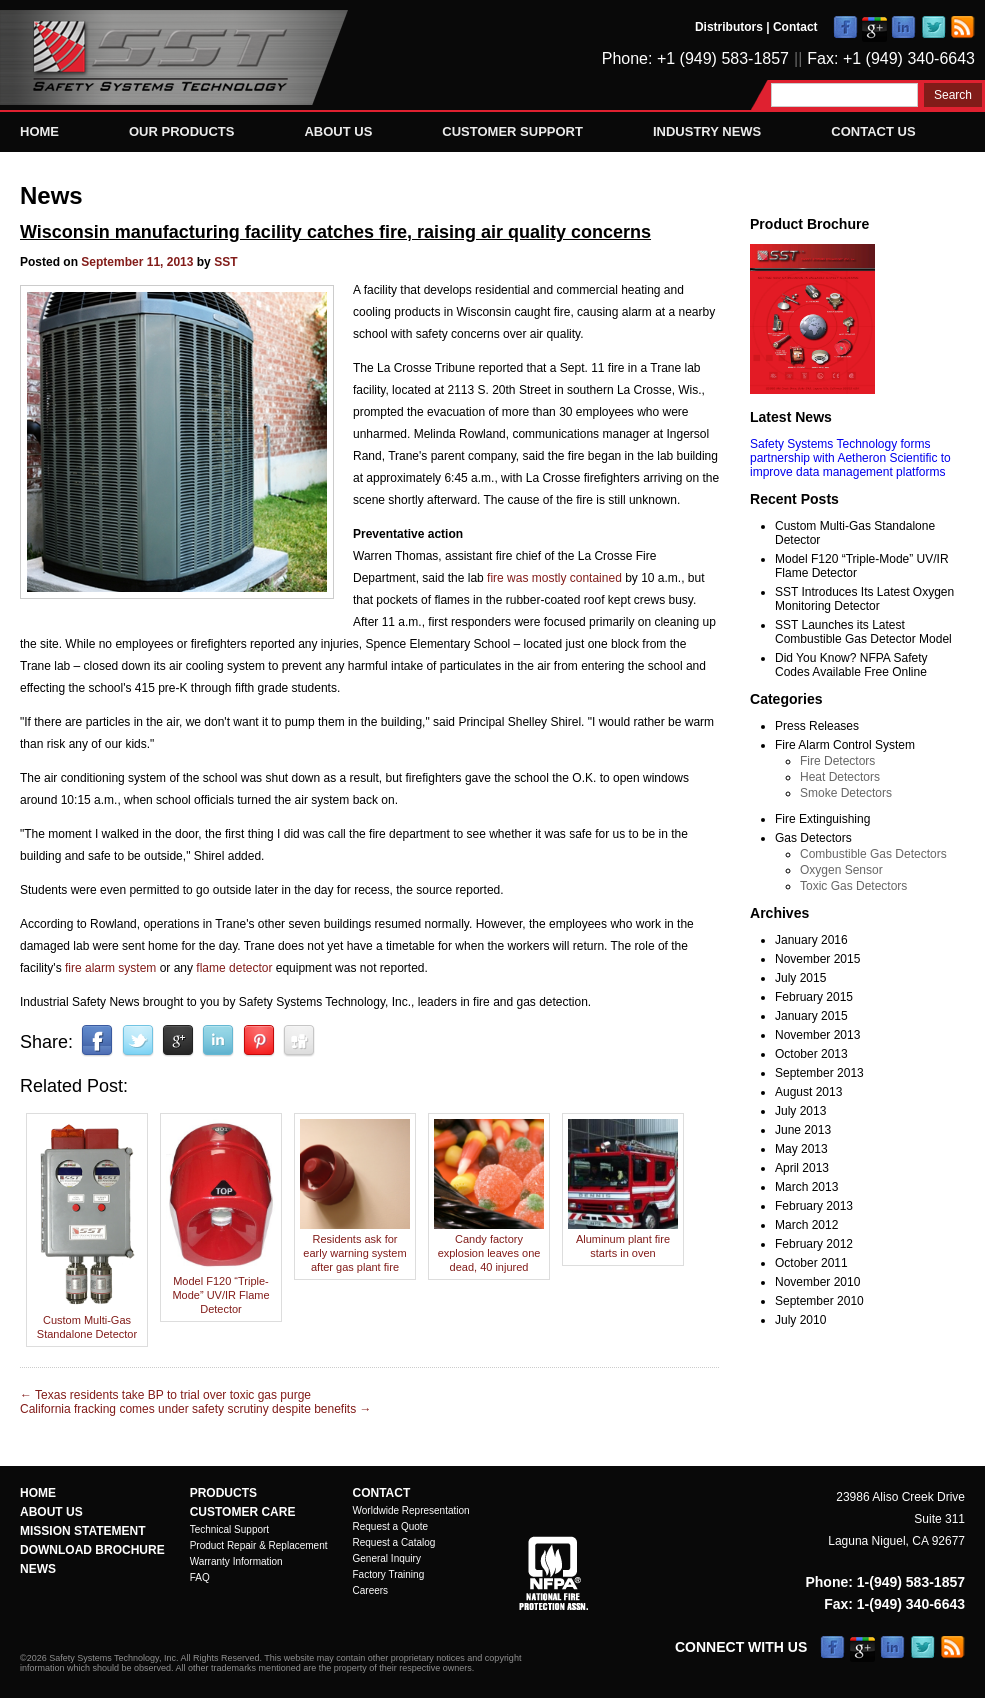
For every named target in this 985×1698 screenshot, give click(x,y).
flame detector (234, 968)
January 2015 (811, 1016)
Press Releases (817, 726)
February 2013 (814, 1206)
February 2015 (814, 997)
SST (225, 262)
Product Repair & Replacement (259, 1545)
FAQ (200, 1577)
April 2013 (802, 1168)
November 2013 (817, 1035)
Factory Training (389, 1574)
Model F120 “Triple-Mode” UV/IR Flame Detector (221, 1288)
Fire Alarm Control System (845, 745)
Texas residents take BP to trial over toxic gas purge (165, 1395)
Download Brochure (92, 1550)
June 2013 (803, 1130)
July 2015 (800, 978)
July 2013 (800, 1111)
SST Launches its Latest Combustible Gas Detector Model (863, 632)
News (51, 195)
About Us (338, 131)
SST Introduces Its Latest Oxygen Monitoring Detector (864, 599)
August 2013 (808, 1092)
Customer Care (243, 1512)
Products (223, 1493)
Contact (795, 27)
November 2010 (817, 1282)
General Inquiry (387, 1558)
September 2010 (819, 1301)
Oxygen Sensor (841, 870)
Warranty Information (236, 1561)
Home (39, 131)
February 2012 (814, 1244)
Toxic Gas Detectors (853, 886)
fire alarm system (110, 968)
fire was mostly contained (554, 578)
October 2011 (811, 1263)
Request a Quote (391, 1526)
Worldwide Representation (411, 1510)
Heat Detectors (840, 777)
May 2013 (801, 1149)
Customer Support (512, 131)
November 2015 (817, 959)
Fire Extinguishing (822, 819)
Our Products (181, 131)
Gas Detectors (813, 838)
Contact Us (873, 131)
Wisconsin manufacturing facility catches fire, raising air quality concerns (335, 232)
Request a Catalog (394, 1542)
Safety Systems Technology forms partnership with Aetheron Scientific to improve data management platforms (850, 458)
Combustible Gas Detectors (873, 854)
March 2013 (806, 1187)
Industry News (707, 131)
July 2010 (800, 1320)
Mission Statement (83, 1531)
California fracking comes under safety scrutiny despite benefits (196, 1409)
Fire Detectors (837, 761)
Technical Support (230, 1529)
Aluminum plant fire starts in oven (623, 1239)
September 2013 (819, 1073)
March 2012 (806, 1225)
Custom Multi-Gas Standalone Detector (87, 1320)
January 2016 (811, 940)
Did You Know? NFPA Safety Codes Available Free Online (851, 665)
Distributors (729, 27)
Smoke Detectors (846, 793)
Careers (371, 1590)
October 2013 (811, 1054)
